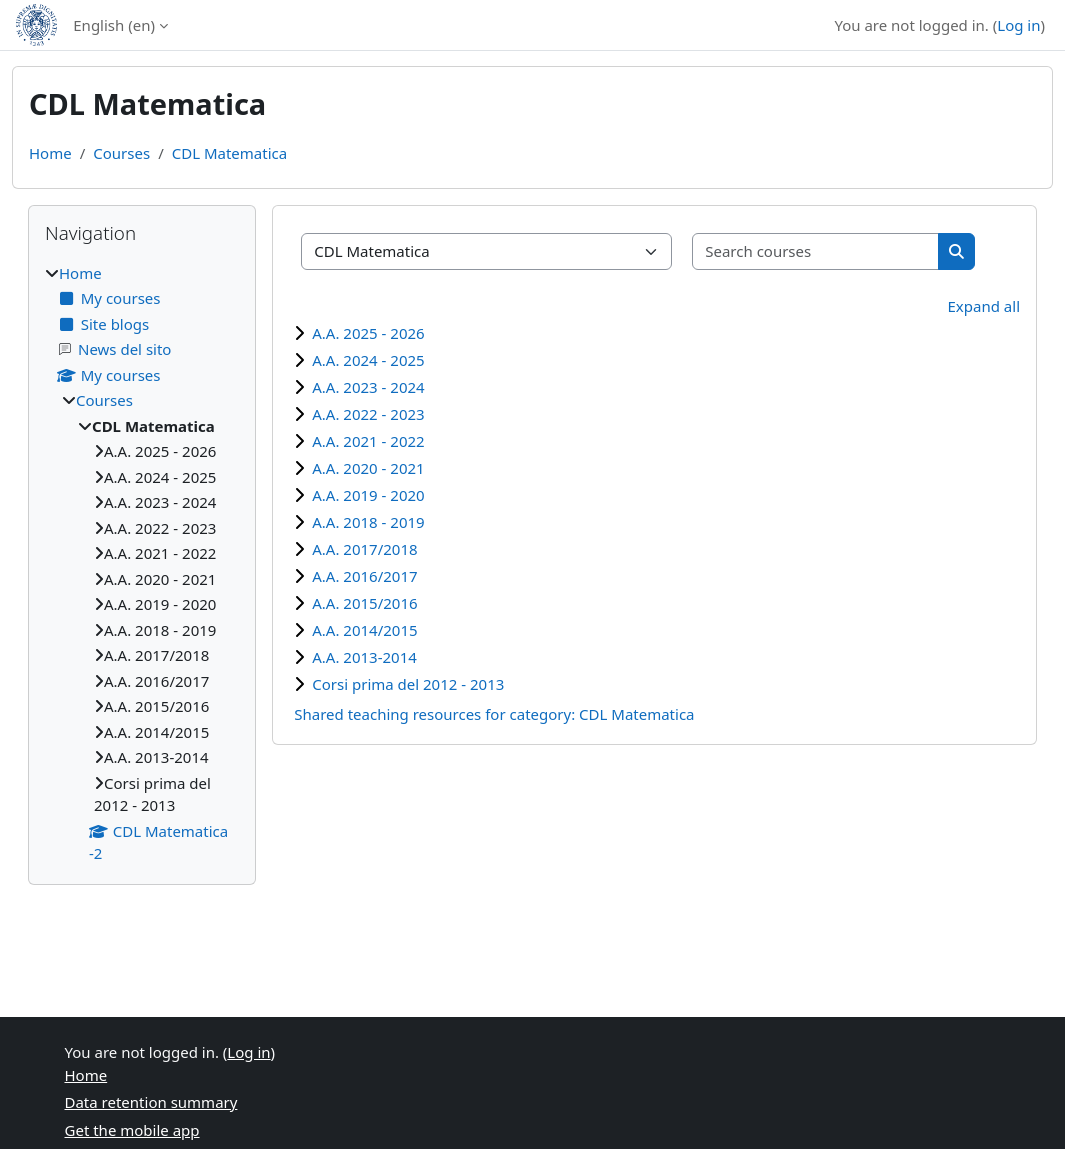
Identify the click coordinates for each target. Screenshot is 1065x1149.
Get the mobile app (132, 1130)
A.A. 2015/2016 (364, 603)
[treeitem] (142, 563)
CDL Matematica (229, 153)
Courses (121, 153)
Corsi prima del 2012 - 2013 (408, 684)
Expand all (984, 306)
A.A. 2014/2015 (364, 630)
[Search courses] (816, 251)
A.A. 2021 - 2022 (368, 441)
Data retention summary (151, 1102)
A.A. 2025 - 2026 (368, 333)
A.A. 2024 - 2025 (368, 360)
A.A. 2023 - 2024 (368, 387)
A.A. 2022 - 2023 (368, 414)
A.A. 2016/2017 (364, 576)
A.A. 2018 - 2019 (368, 522)
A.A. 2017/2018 (364, 549)
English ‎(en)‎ (114, 25)
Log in (1018, 25)
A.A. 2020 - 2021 (368, 468)
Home (50, 153)
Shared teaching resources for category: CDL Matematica (494, 714)
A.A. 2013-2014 (364, 657)
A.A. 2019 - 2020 (368, 495)
